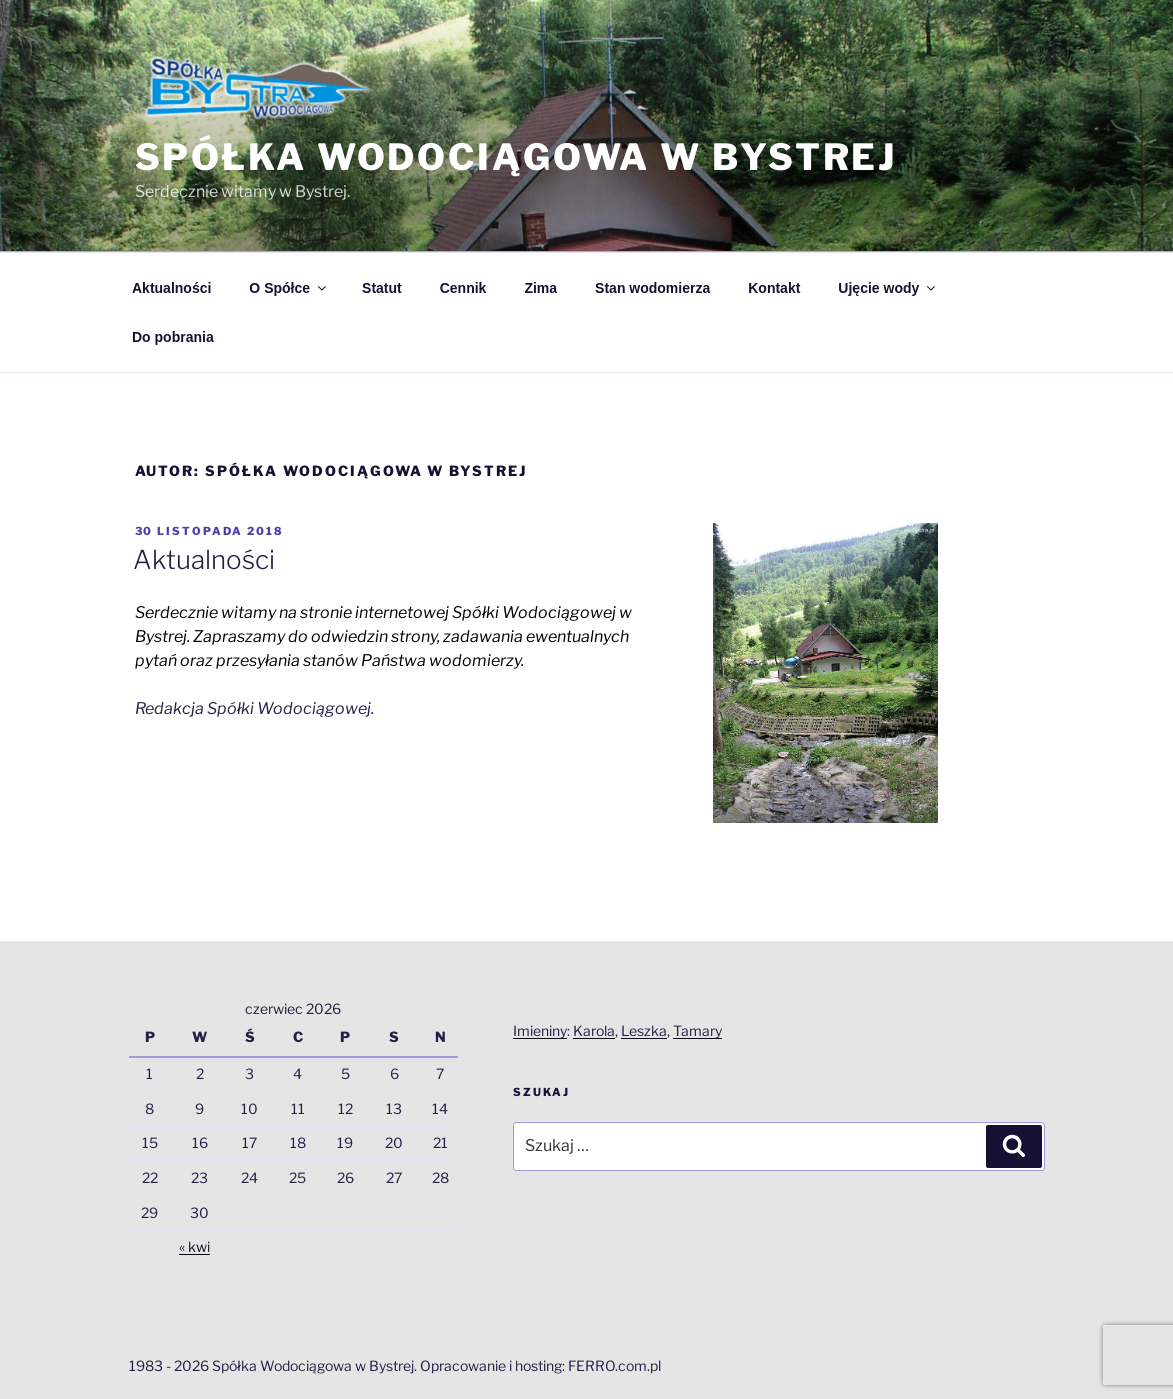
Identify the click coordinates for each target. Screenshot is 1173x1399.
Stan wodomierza (652, 288)
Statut (382, 288)
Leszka (644, 1030)
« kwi (194, 1246)
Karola (594, 1030)
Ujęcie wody (888, 288)
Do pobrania (173, 337)
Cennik (463, 288)
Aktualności (171, 288)
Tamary (697, 1030)
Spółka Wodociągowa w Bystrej (516, 157)
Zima (540, 288)
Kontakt (774, 288)
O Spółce (289, 288)
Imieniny (540, 1030)
